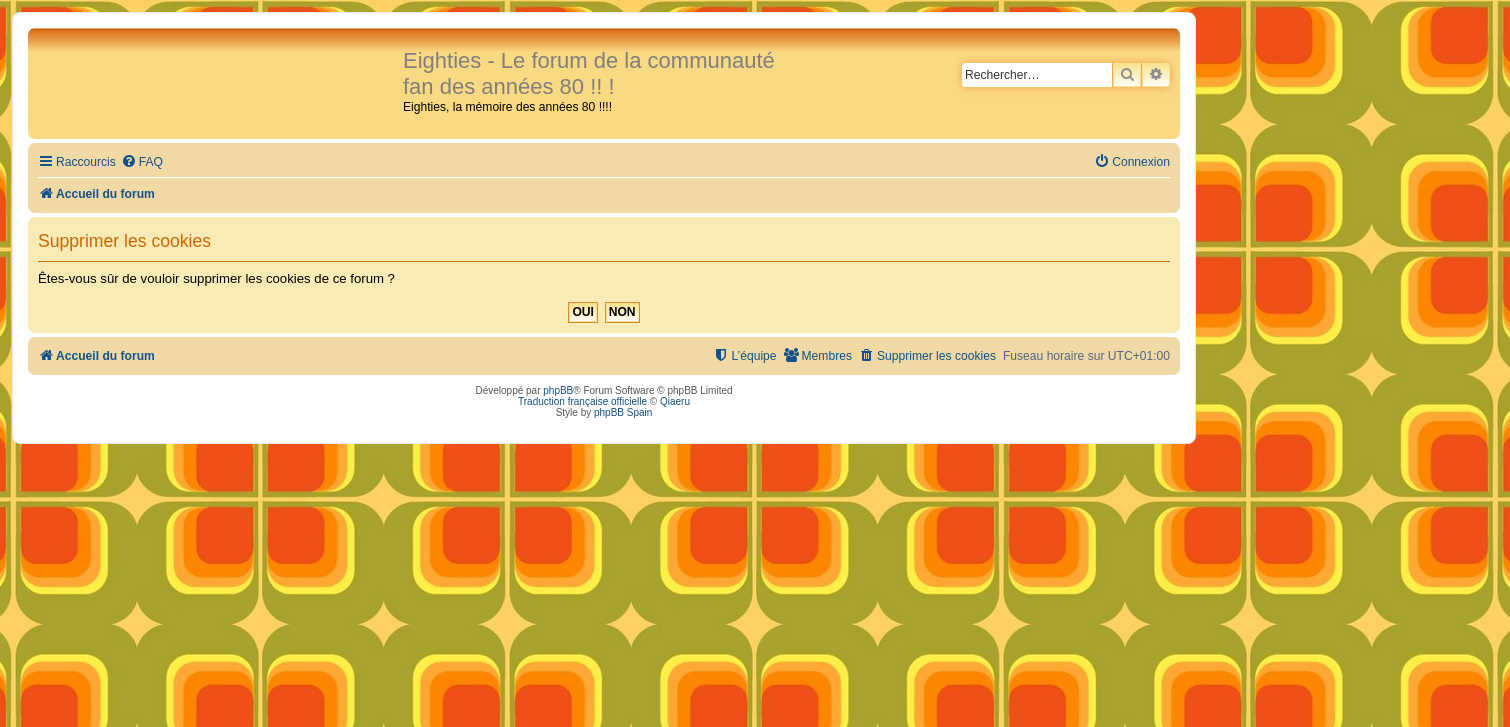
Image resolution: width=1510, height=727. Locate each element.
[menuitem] (142, 162)
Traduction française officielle (582, 401)
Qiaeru (675, 401)
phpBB (558, 390)
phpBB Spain (623, 412)
